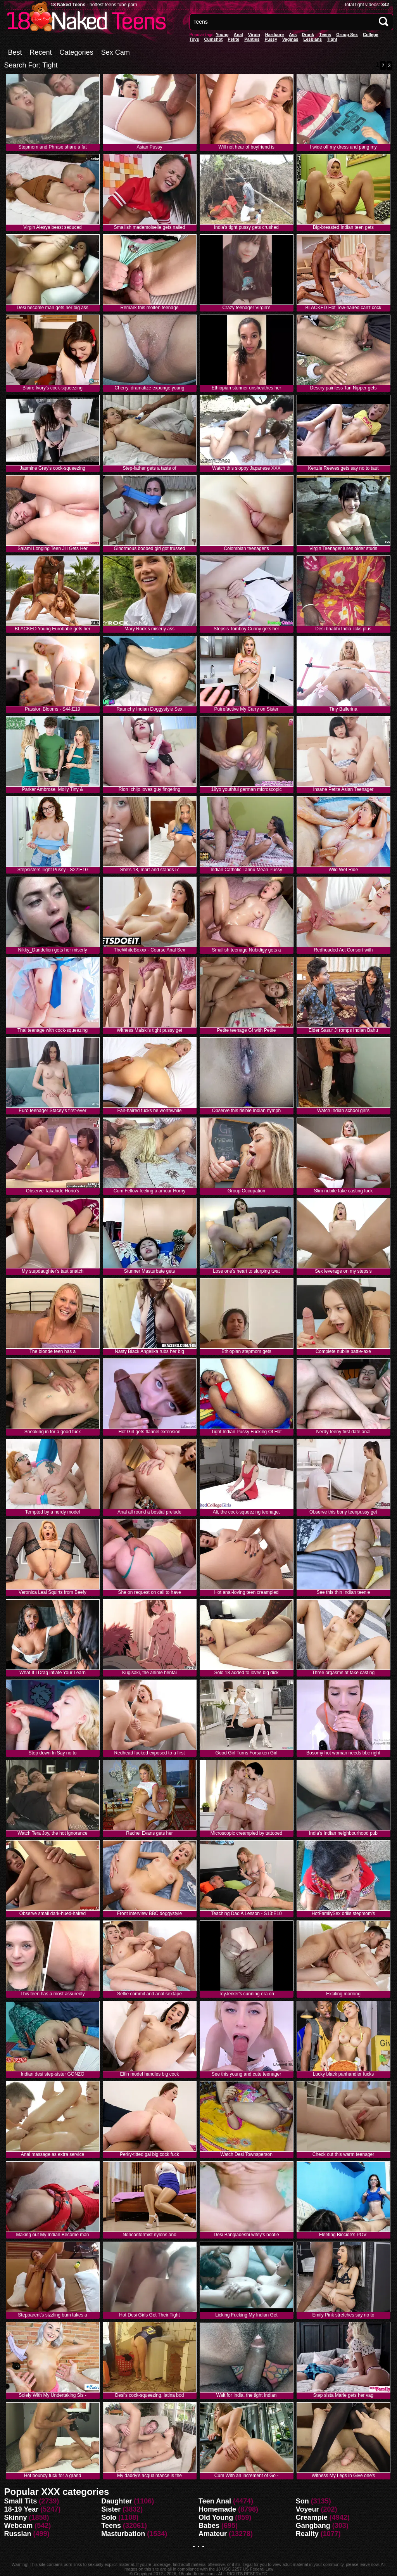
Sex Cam (115, 52)
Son (302, 2501)
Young (222, 34)
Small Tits (20, 2501)
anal (238, 34)
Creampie (312, 2517)
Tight (332, 39)
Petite (233, 39)
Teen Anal (214, 2501)
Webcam (18, 2525)
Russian (17, 2534)
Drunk (308, 34)
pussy (270, 39)
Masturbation (123, 2534)
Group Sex (347, 34)
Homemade (217, 2509)
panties (251, 39)
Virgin (254, 34)
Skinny (15, 2517)
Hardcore (274, 34)
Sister (111, 2509)
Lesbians (313, 39)
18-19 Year (21, 2509)
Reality (307, 2534)
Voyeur (307, 2509)
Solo (108, 2517)
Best (15, 52)
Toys (194, 39)
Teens (325, 34)
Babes (208, 2525)
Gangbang (313, 2525)
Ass (293, 34)
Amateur (212, 2534)
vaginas (290, 39)
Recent (41, 52)
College (370, 34)
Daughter (116, 2501)
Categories (76, 52)
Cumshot (213, 39)
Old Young (215, 2517)
